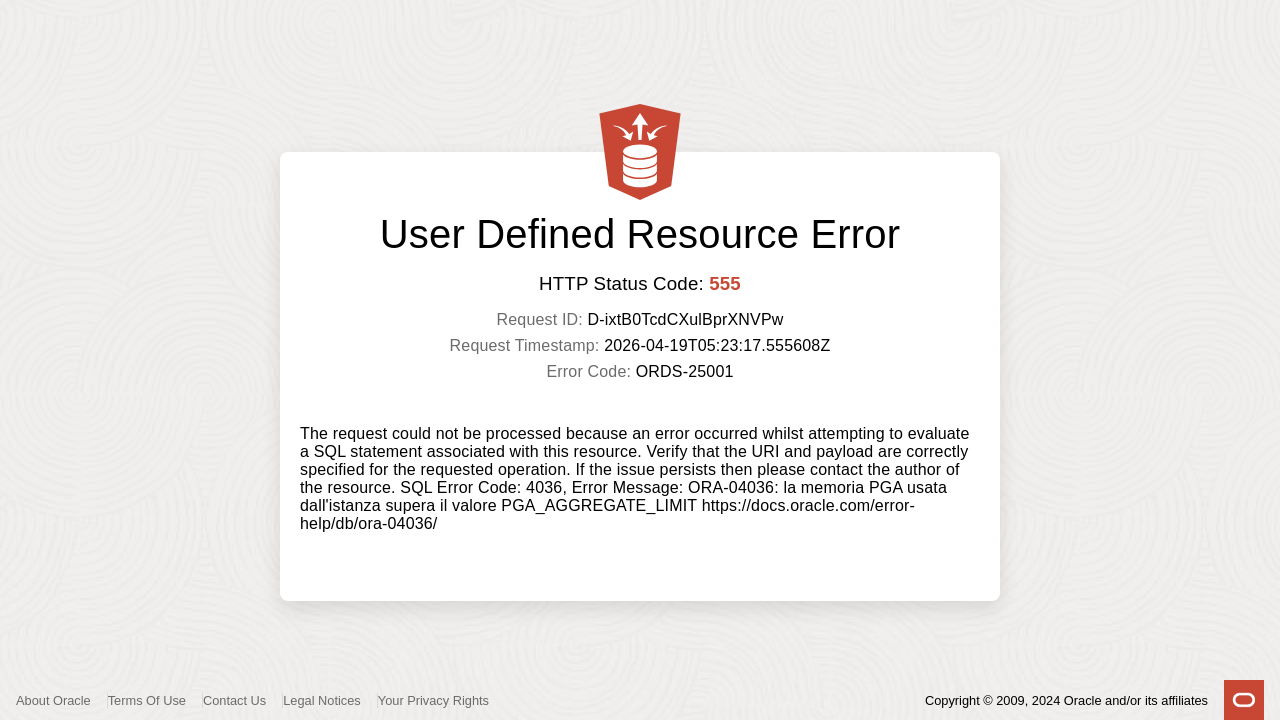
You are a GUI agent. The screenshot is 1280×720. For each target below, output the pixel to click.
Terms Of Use (147, 700)
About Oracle (53, 700)
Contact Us (234, 700)
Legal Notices (322, 700)
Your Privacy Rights (433, 700)
